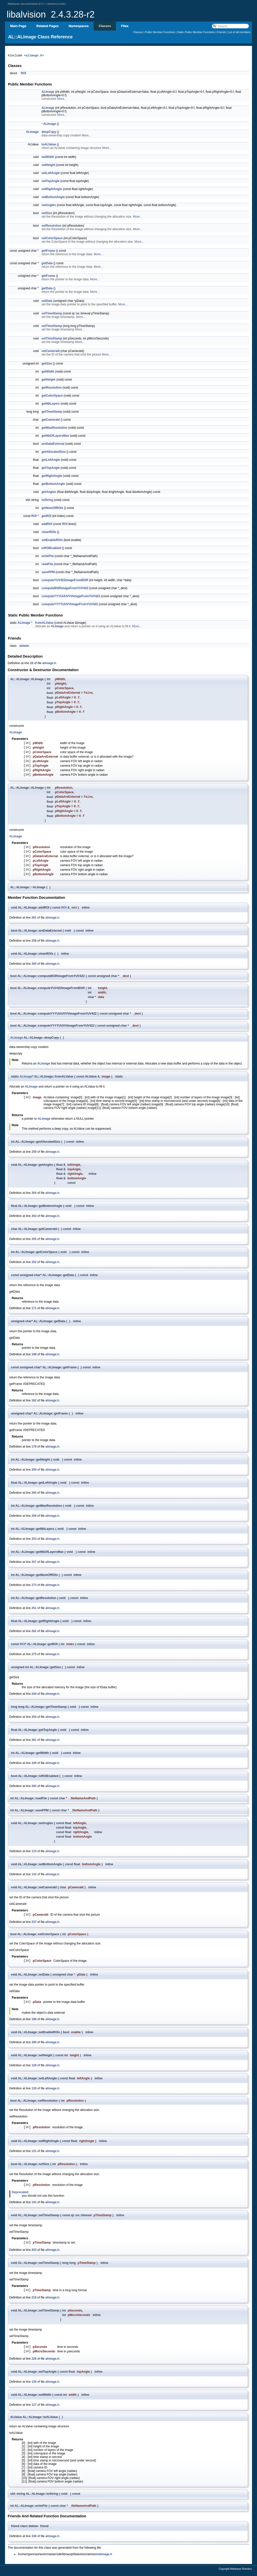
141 (33, 2208)
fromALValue (44, 623)
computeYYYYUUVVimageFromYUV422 (69, 605)
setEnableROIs (52, 541)
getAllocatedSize (53, 452)
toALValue (48, 145)
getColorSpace (52, 396)
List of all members (239, 32)
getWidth (47, 372)
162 (33, 1406)
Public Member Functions (160, 32)
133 (33, 1857)
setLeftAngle (50, 173)
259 (33, 1157)
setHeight (48, 165)
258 (33, 946)
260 (33, 1498)
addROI (46, 524)
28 (31, 664)
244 (33, 1699)
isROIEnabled (51, 549)
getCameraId (50, 420)
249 (33, 1768)
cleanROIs (48, 533)
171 (33, 1314)
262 (33, 1637)
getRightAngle (51, 476)
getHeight (48, 380)
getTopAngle (50, 468)
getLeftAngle (50, 460)
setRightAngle (51, 190)
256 (33, 1521)
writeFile (47, 557)
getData (46, 264)
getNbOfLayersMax (55, 436)
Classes (138, 32)
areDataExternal (52, 444)
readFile (47, 565)
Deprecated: (20, 2198)
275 (33, 1660)
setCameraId (50, 351)
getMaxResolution (54, 428)
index (62, 3)
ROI (23, 74)
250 (33, 1475)
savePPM (48, 573)
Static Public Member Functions (196, 32)
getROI (46, 516)
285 (33, 969)
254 (33, 1722)
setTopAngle (50, 182)
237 (33, 1927)
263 (33, 1221)
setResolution (51, 226)
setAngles (48, 206)
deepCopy (48, 132)
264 (33, 1198)
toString (47, 500)
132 (33, 1880)
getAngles (48, 492)
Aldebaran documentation (23, 3)
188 (33, 1360)
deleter (24, 646)
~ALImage (48, 124)
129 (33, 2094)
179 (33, 1452)
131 (33, 2157)
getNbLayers (50, 404)
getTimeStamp (51, 412)
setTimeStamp (51, 314)
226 (33, 2364)
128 (33, 2071)
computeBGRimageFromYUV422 (64, 589)
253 (33, 1544)
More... (62, 99)
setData (46, 301)
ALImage (47, 92)
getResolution (51, 388)
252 (33, 1268)
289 (33, 2048)
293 (33, 1792)
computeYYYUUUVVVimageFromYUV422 (70, 597)
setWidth (47, 157)
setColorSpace (51, 239)
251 (33, 1614)
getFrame (48, 251)
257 (33, 1567)
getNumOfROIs (52, 508)
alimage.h (34, 56)
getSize (46, 364)
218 (33, 2303)
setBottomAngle (53, 198)
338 (33, 2542)
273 (33, 1590)
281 (33, 923)
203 (33, 2255)
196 (33, 2025)
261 (33, 1745)
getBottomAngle (53, 484)
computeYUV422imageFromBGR (64, 581)
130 (33, 2387)
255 (33, 1245)
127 (33, 2410)
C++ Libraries (49, 3)
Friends (221, 32)
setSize (46, 214)
